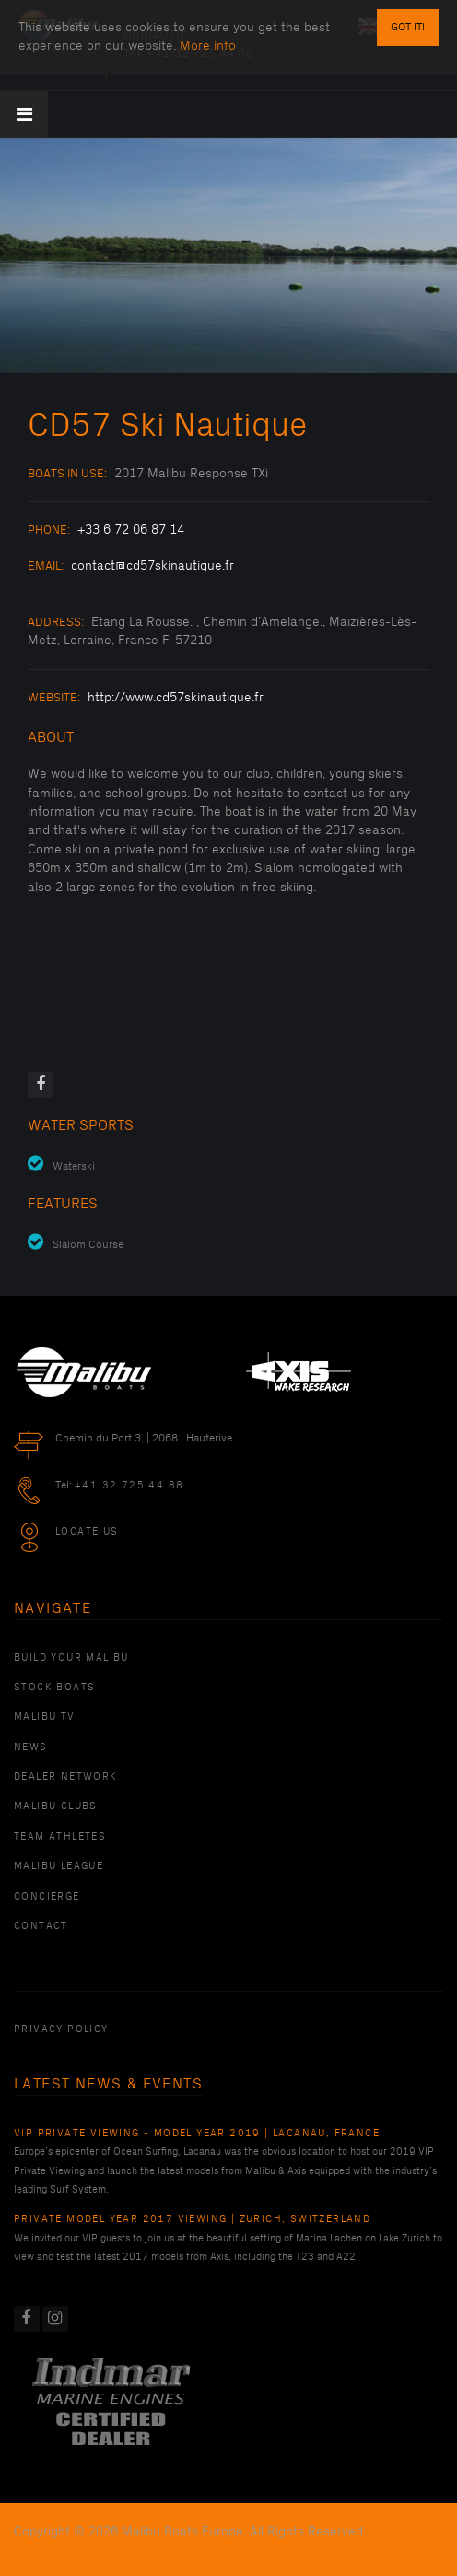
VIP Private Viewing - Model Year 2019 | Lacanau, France (197, 2133)
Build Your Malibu (71, 1658)
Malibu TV (45, 1717)
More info (208, 46)
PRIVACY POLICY (61, 2029)
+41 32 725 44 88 (129, 1485)
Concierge (47, 1896)
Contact (41, 1926)
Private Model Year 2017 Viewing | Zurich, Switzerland (192, 2219)
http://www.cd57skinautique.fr (176, 697)
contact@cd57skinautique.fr (152, 565)
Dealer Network (66, 1776)
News (31, 1747)
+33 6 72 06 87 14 (130, 529)
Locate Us (87, 1531)
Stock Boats (54, 1687)
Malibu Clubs (56, 1806)
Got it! (408, 27)
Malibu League (58, 1866)
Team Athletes (60, 1836)
